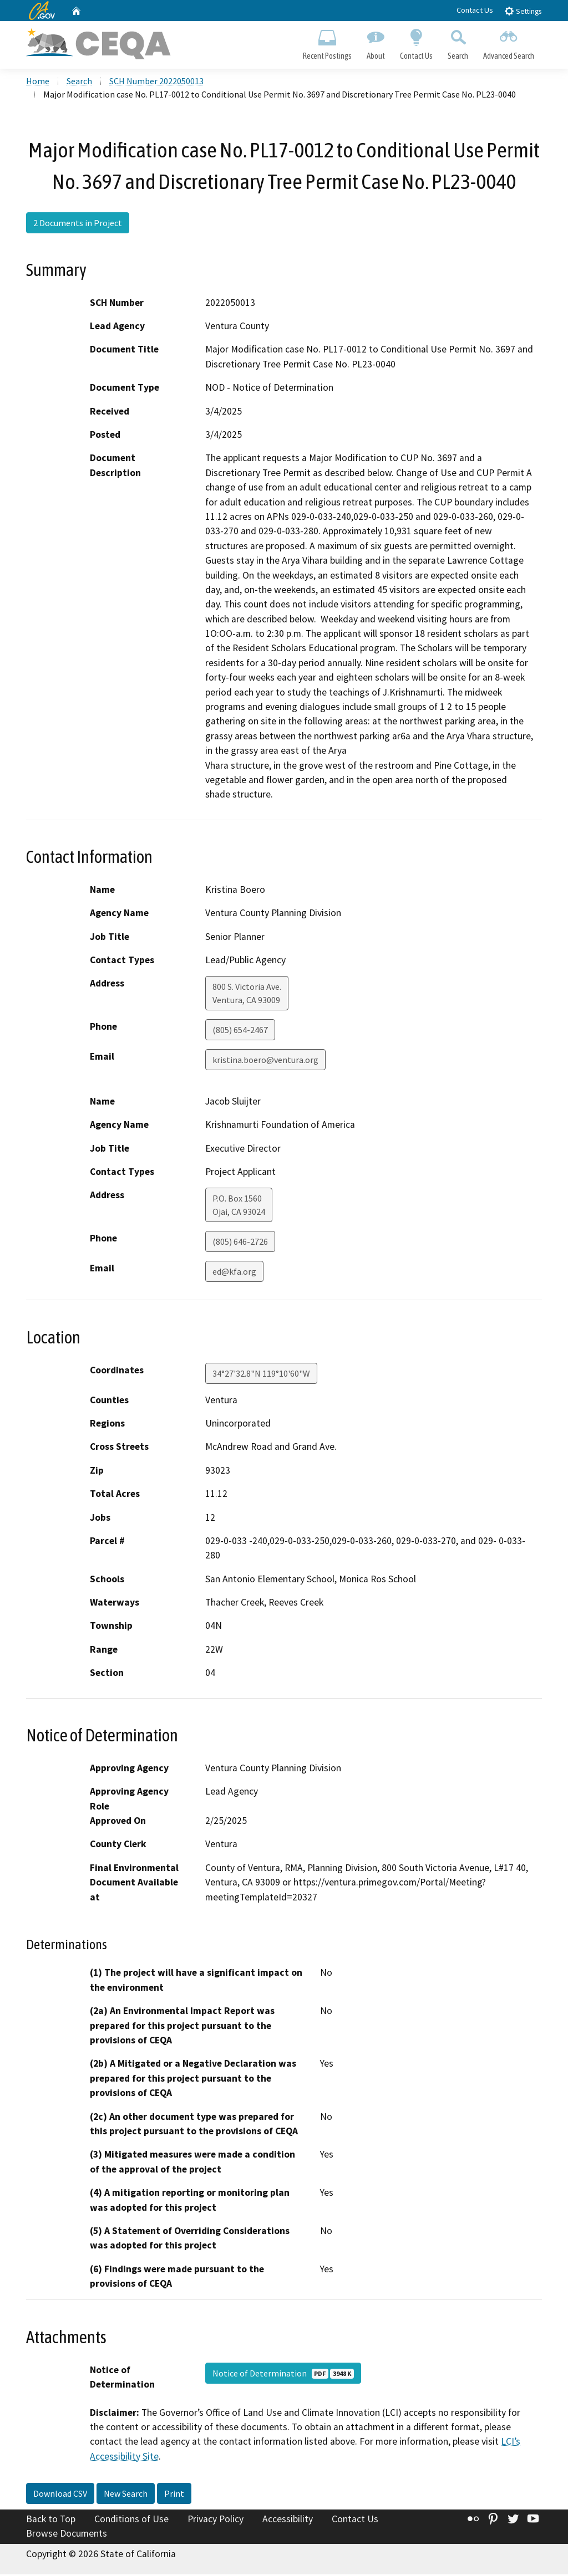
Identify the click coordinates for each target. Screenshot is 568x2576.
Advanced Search (509, 42)
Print (174, 2495)
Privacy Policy (215, 2520)
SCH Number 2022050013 (156, 82)
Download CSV (60, 2495)
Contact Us (475, 10)
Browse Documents (66, 2535)
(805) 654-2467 (240, 1031)
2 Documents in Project (77, 223)
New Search (126, 2495)
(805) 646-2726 (240, 1243)
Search (458, 42)
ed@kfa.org (234, 1273)
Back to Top (50, 2520)
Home (37, 82)
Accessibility (287, 2520)
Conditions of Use (131, 2520)
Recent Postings (327, 42)
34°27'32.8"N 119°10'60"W (261, 1374)
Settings (522, 11)
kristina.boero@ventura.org (265, 1061)
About (375, 42)
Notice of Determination (283, 2374)
